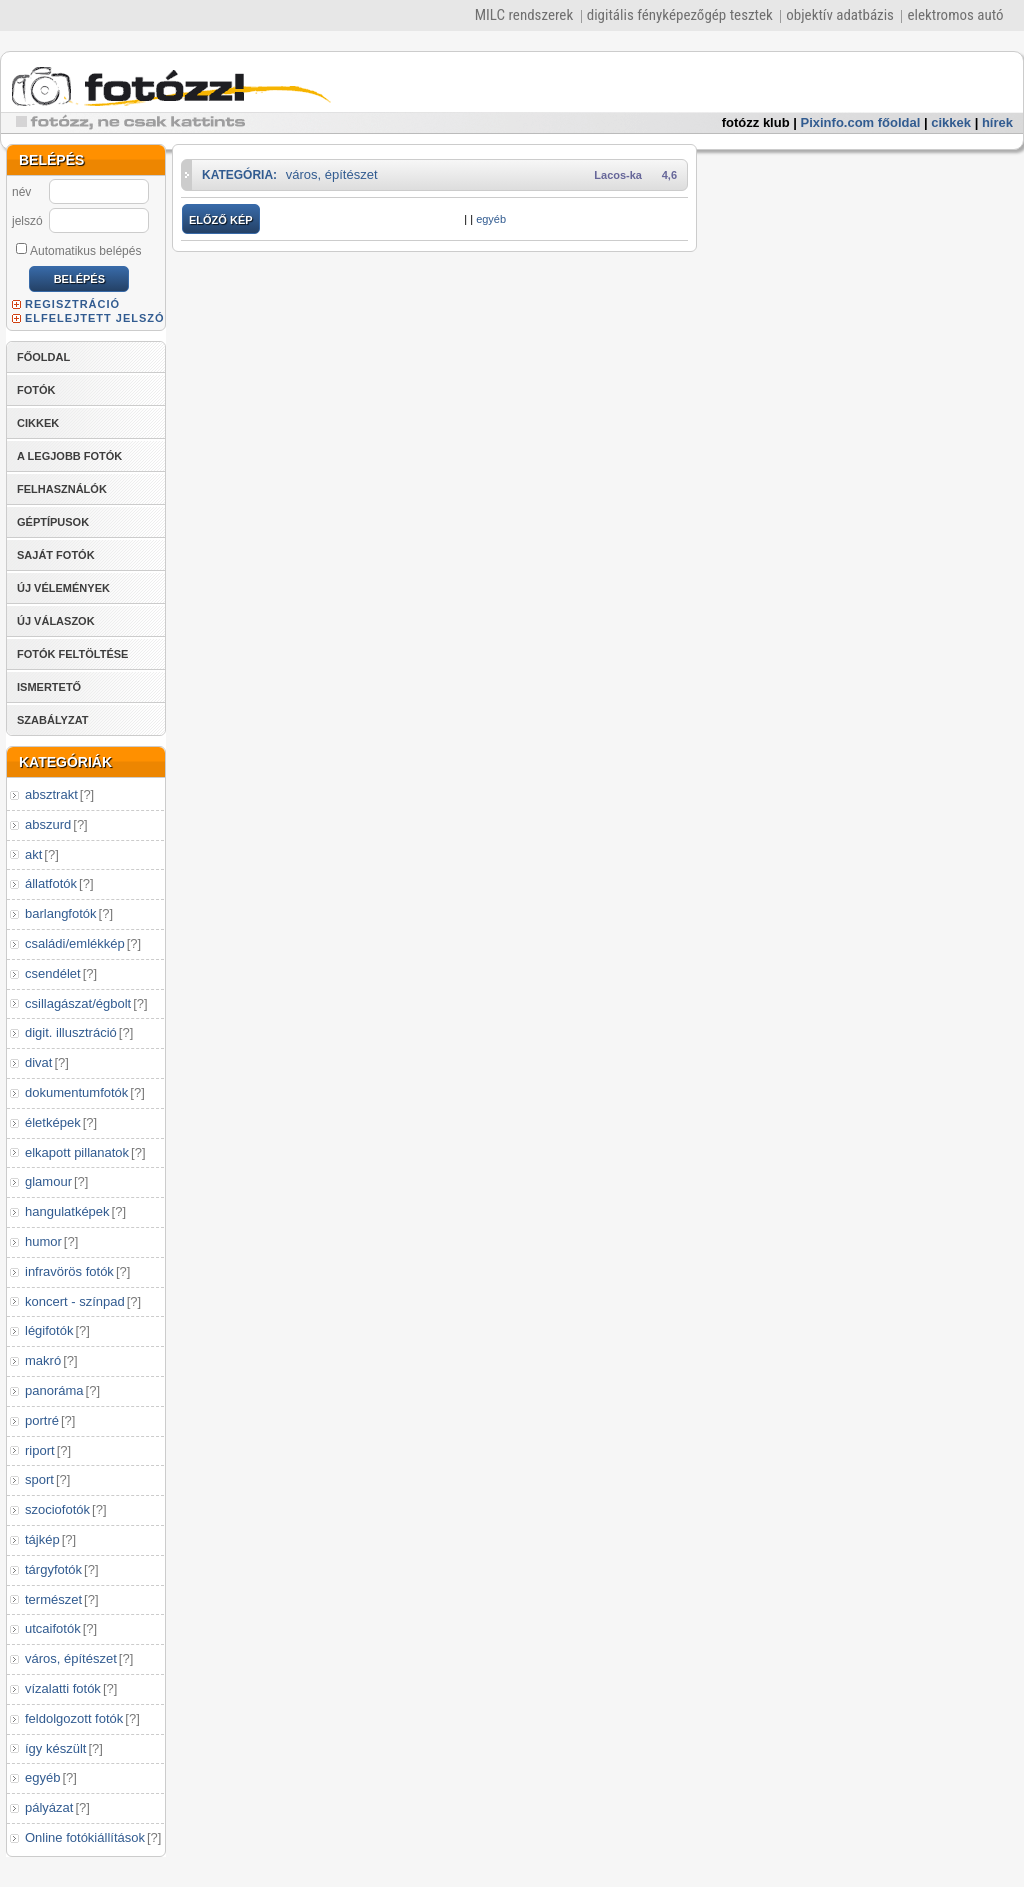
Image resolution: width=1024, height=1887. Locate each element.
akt (33, 854)
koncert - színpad (75, 1301)
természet (53, 1599)
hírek (997, 122)
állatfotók (51, 883)
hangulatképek (67, 1211)
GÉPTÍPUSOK (53, 522)
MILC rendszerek (524, 15)
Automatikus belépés (78, 250)
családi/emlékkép (75, 943)
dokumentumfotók (76, 1092)
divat (38, 1062)
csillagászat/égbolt (78, 1003)
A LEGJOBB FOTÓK (69, 456)
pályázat (49, 1807)
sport (39, 1479)
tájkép (42, 1539)
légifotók (49, 1330)
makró (43, 1360)
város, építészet (71, 1658)
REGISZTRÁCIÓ (72, 304)
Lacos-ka (618, 175)
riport (40, 1450)
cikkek (951, 122)
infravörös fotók (69, 1271)
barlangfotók (61, 913)
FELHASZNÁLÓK (62, 489)
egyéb (42, 1777)
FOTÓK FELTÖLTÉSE (72, 654)
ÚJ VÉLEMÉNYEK (63, 588)
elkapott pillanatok (77, 1152)
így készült (55, 1748)
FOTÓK (36, 390)
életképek (53, 1122)
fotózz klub (756, 122)
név (21, 192)
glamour (48, 1181)
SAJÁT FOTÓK (56, 555)
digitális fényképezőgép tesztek (680, 15)
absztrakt (51, 794)
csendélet (53, 973)
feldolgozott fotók (74, 1718)
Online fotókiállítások (85, 1837)
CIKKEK (38, 423)
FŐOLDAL (43, 357)
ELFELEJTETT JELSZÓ (95, 318)
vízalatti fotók (63, 1688)
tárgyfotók (53, 1569)
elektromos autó (955, 15)
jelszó (27, 221)
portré (42, 1420)
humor (43, 1241)
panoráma (54, 1390)
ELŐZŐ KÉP (221, 220)
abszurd (48, 824)
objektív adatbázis (840, 15)
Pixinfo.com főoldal (861, 122)
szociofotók (57, 1509)
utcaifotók (53, 1628)
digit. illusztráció (71, 1032)
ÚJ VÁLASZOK (56, 621)
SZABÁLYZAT (53, 720)
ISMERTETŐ (49, 687)
